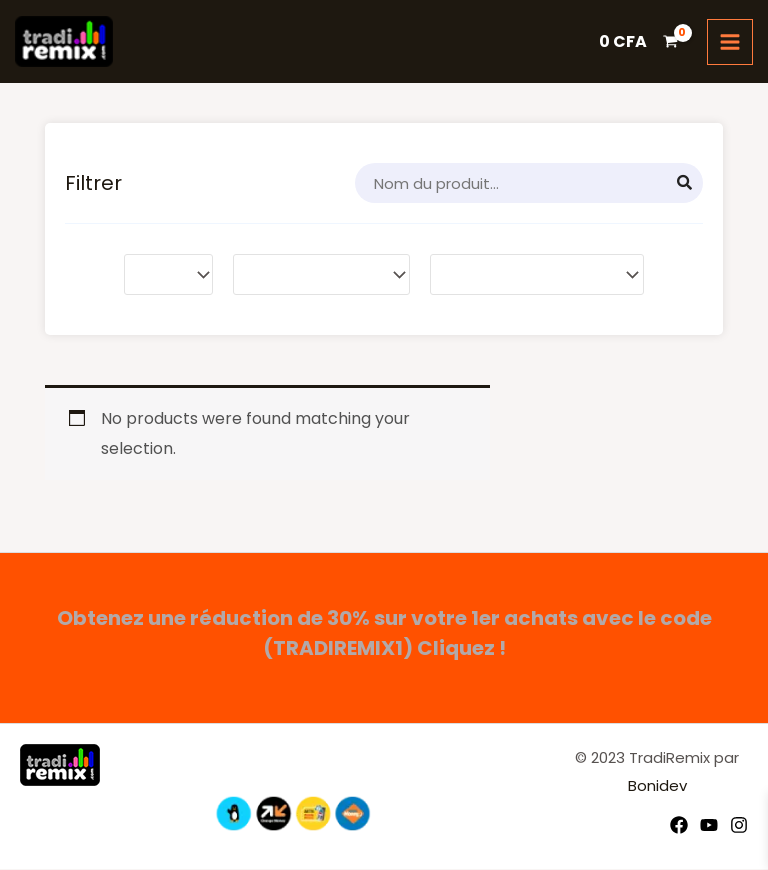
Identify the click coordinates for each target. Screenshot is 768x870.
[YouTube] (709, 826)
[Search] (685, 185)
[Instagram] (739, 826)
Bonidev (657, 786)
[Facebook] (679, 826)
